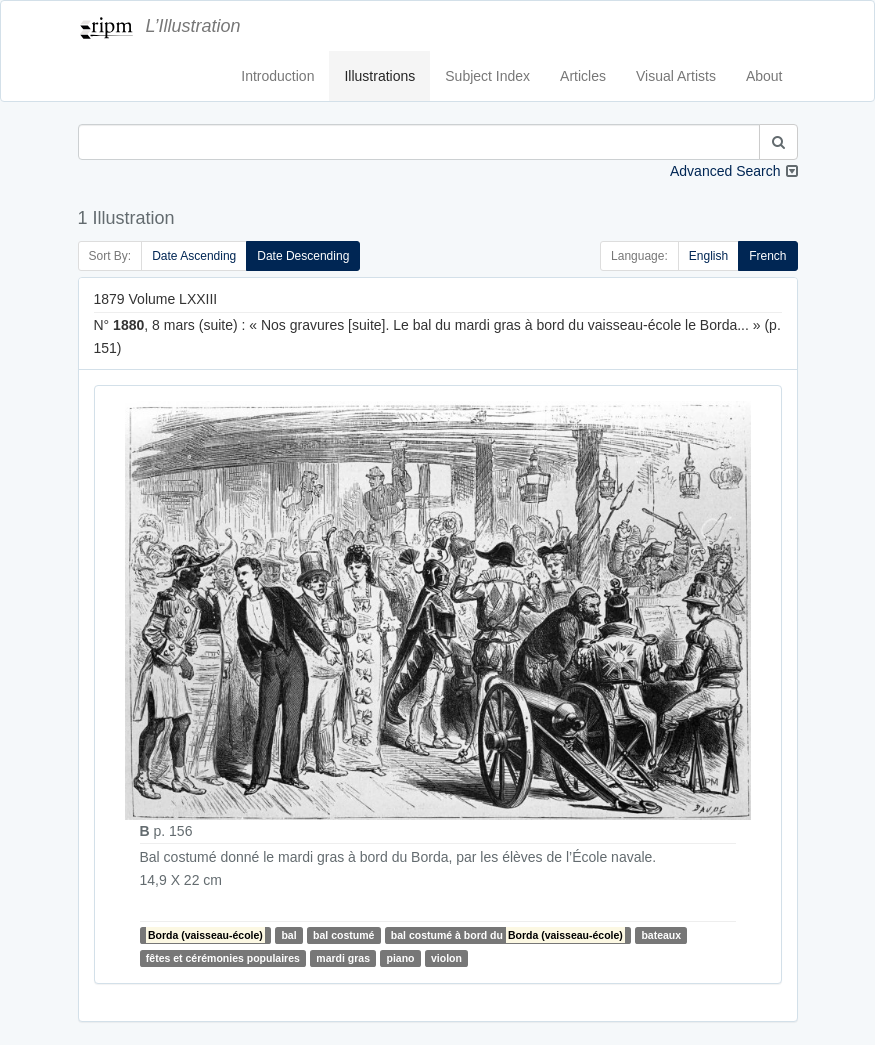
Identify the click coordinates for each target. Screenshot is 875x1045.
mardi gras (343, 958)
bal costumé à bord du (508, 935)
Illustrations (379, 76)
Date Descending (303, 256)
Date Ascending (194, 256)
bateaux (661, 935)
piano (401, 958)
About (764, 76)
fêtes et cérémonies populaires (223, 958)
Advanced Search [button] (725, 171)
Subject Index (487, 76)
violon (446, 958)
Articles (583, 76)
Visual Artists (676, 76)
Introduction (277, 76)
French (767, 256)
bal (288, 935)
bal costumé (343, 935)
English (708, 256)
